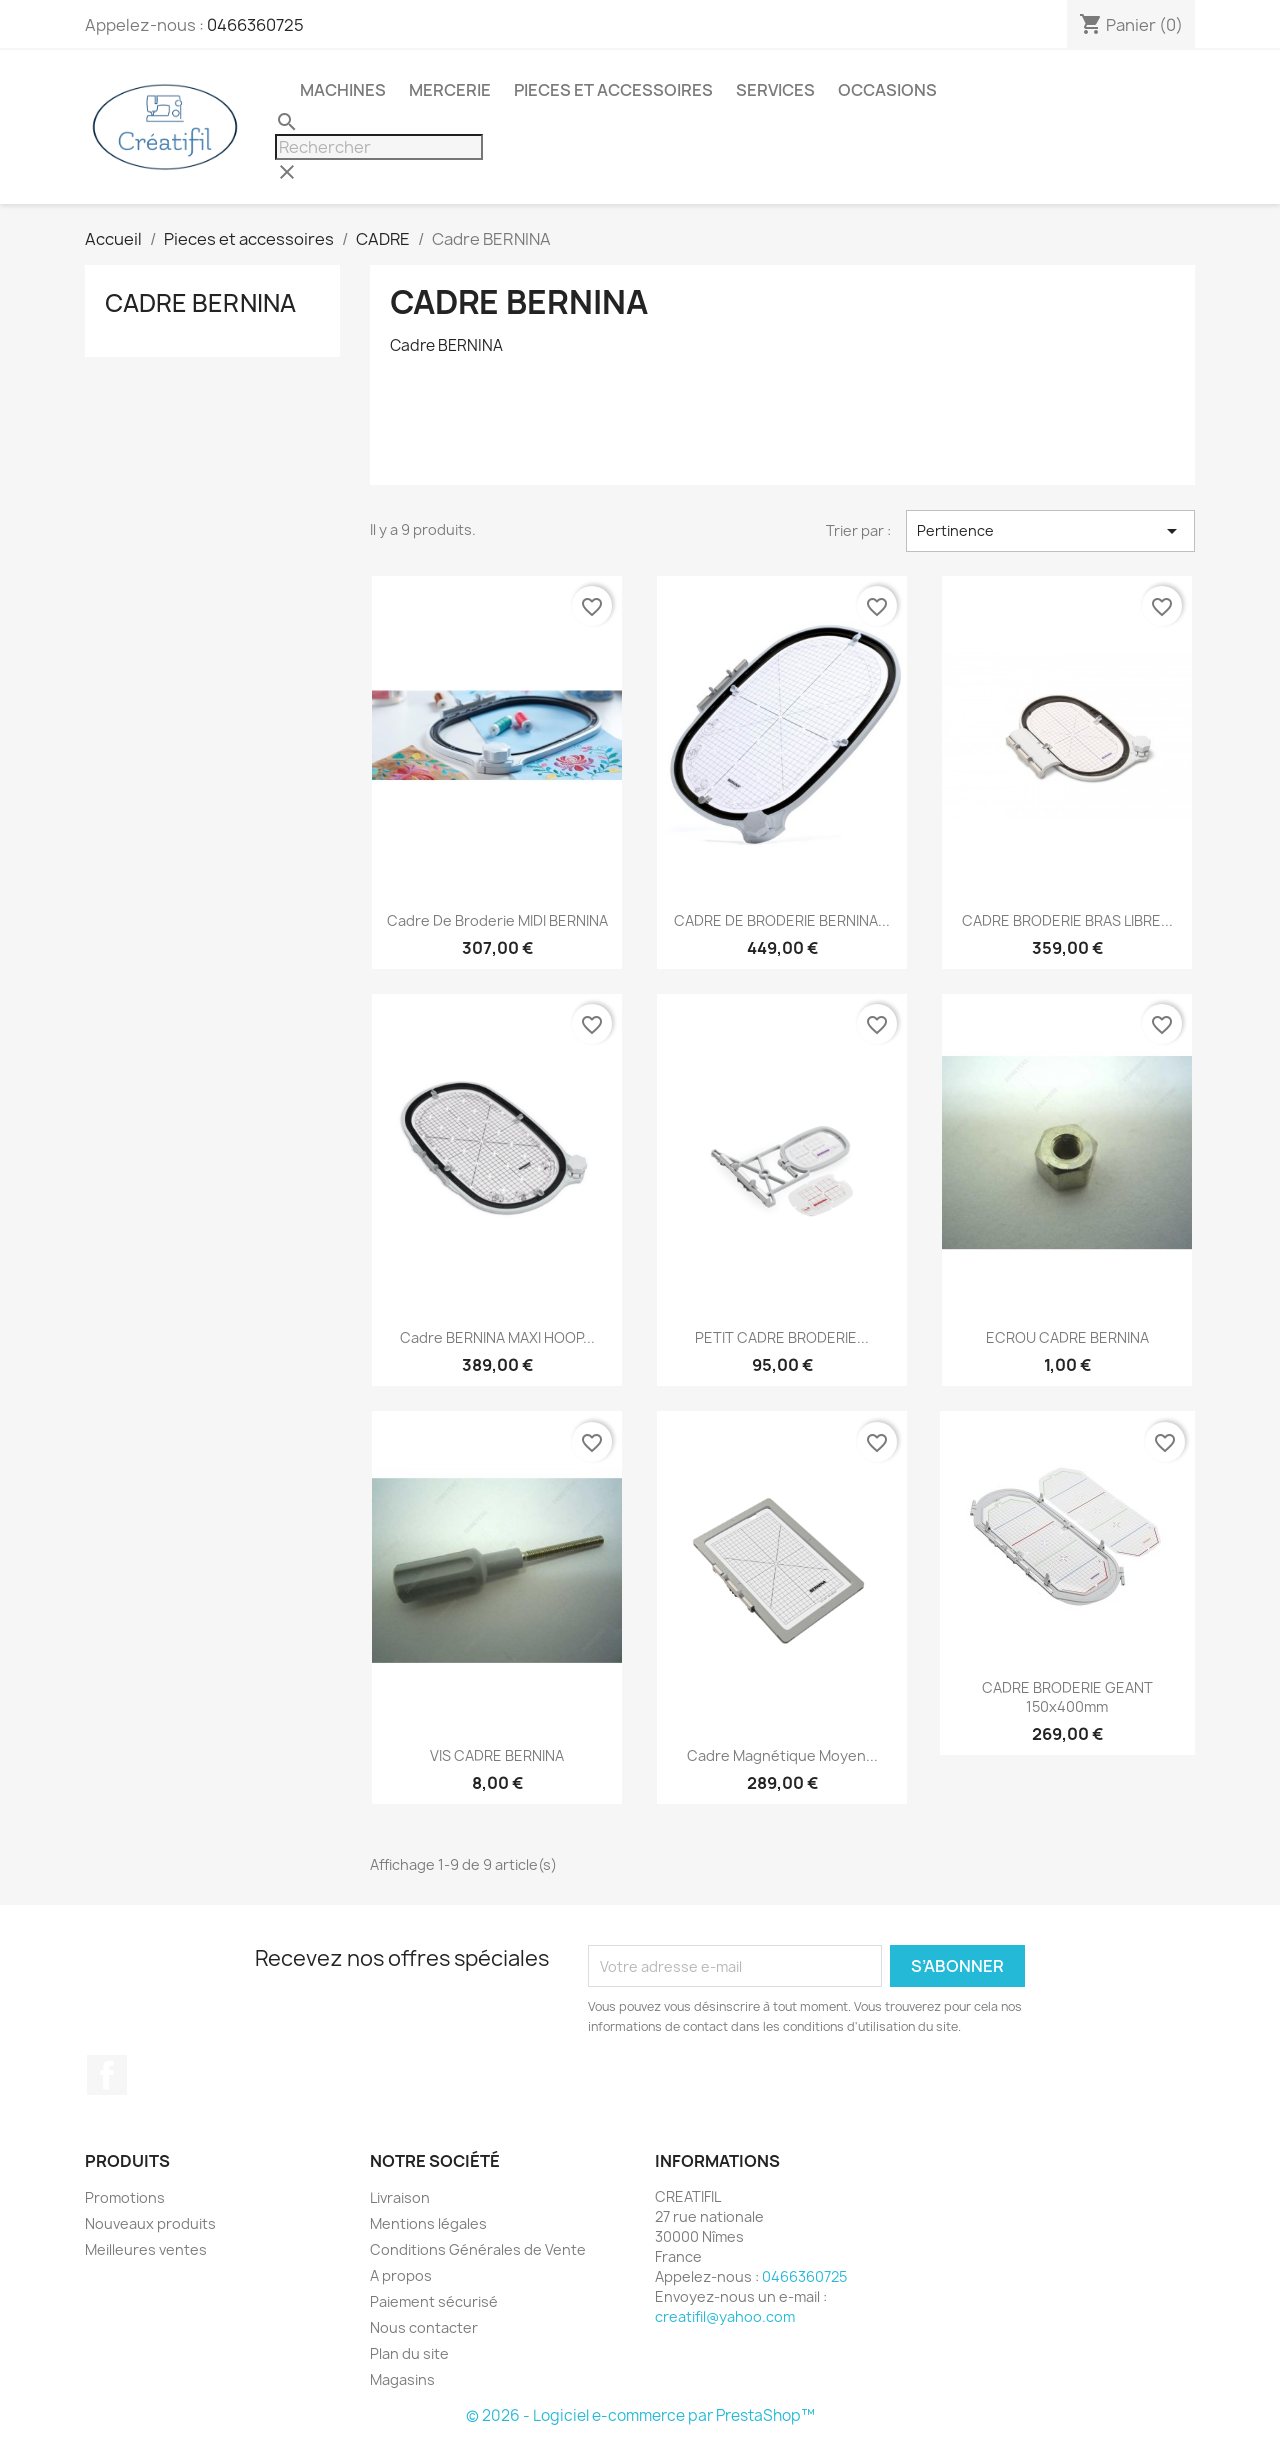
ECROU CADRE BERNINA (1067, 1337)
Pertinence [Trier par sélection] (1050, 531)
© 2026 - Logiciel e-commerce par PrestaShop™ (640, 2415)
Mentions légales (428, 2223)
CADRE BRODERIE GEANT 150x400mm (1067, 1697)
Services (775, 90)
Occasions (887, 90)
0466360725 (255, 25)
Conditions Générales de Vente (478, 2249)
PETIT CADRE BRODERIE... (782, 1337)
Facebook (107, 2075)
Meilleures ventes (146, 2249)
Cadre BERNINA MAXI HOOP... (497, 1337)
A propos (401, 2275)
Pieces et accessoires (613, 90)
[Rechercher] (379, 147)
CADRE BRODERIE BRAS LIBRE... (1067, 920)
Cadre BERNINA (200, 303)
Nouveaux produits (150, 2223)
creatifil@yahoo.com (725, 2316)
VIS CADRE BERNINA (497, 1755)
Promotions (125, 2197)
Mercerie (450, 90)
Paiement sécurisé (434, 2301)
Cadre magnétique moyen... (782, 1755)
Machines (343, 90)
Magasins (402, 2379)
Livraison (400, 2197)
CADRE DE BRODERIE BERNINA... (782, 920)
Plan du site (409, 2353)
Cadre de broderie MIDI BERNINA (497, 920)
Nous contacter (424, 2327)
